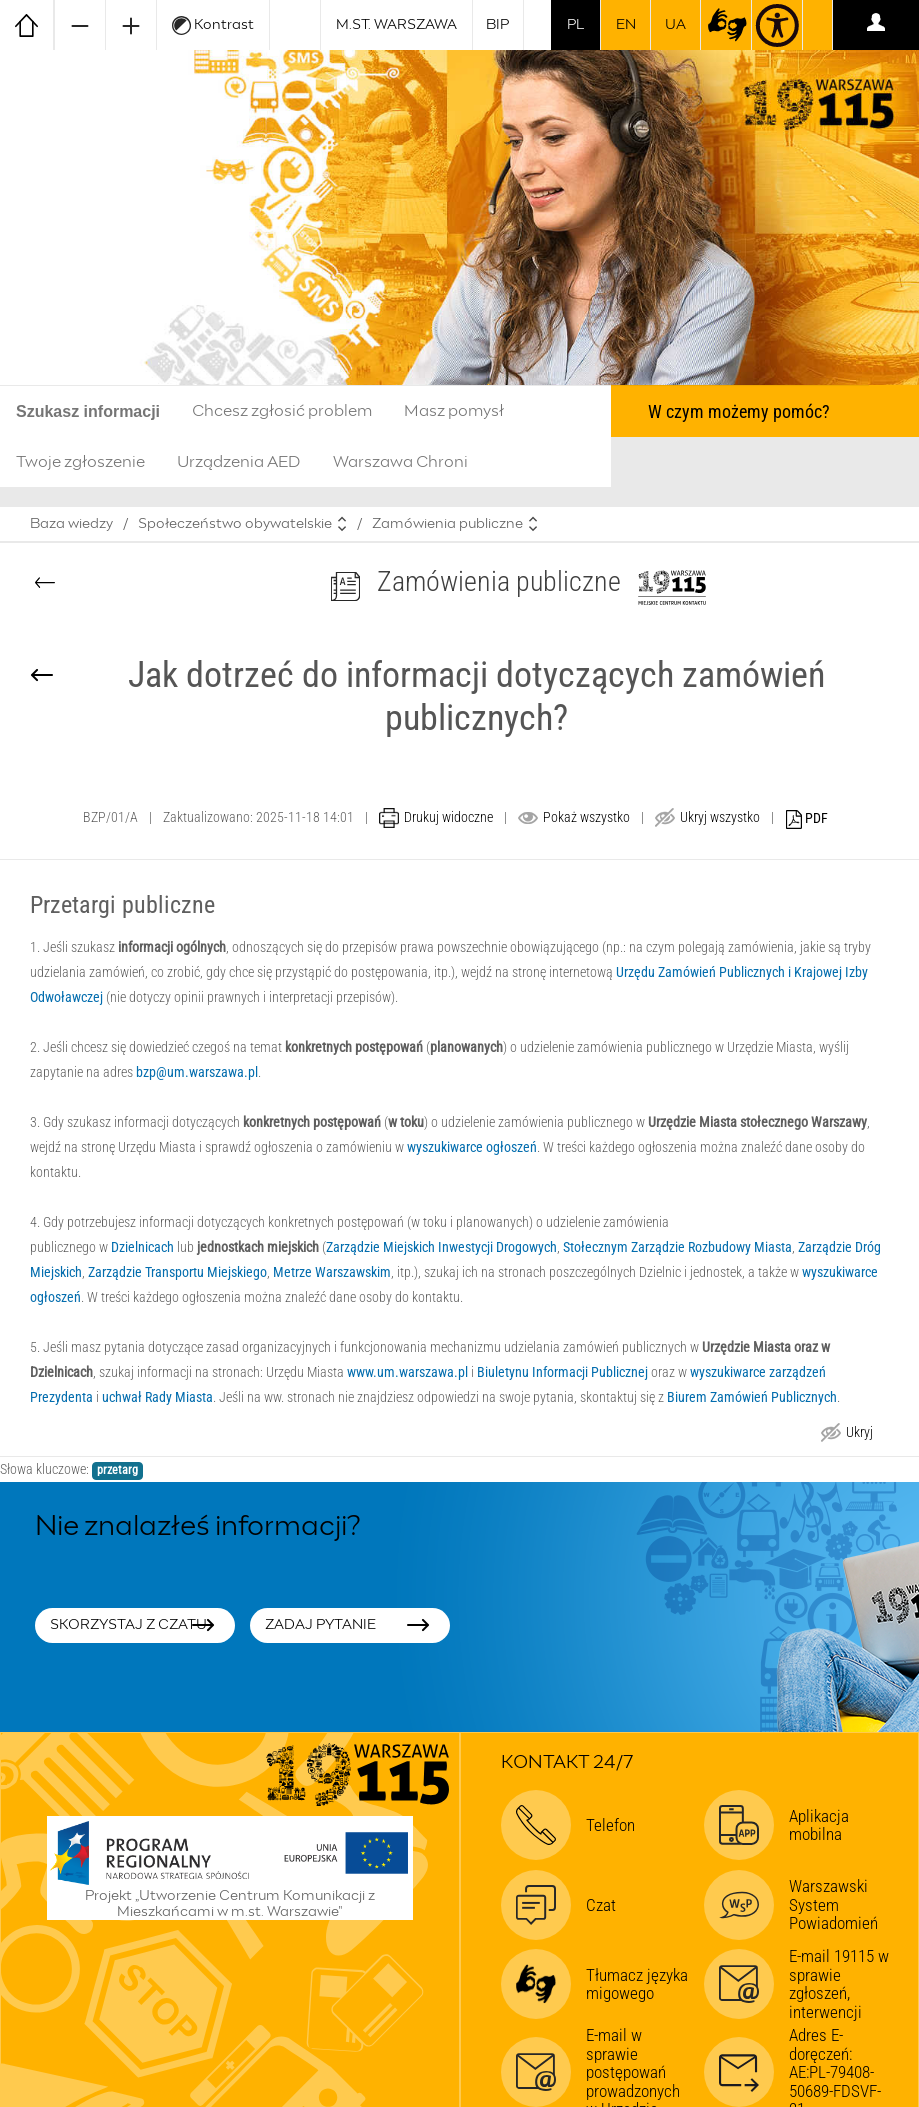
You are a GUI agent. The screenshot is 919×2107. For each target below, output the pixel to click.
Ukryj (859, 1434)
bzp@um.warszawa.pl (197, 1072)
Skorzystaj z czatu (128, 1625)
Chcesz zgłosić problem (282, 411)
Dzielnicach (142, 1247)
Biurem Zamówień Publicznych (752, 1397)
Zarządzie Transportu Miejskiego (177, 1272)
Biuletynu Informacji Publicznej (562, 1372)
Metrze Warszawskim (332, 1272)
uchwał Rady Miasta (157, 1397)
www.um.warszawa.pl (407, 1372)
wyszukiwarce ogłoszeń (472, 1147)
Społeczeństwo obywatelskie (235, 524)
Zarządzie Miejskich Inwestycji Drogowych (441, 1247)
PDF (807, 819)
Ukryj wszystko (720, 817)
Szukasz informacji (88, 411)
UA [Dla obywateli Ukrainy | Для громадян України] (675, 25)
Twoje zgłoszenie (80, 462)
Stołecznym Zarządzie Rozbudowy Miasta (677, 1247)
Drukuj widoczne (448, 817)
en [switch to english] (626, 25)
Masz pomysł (454, 411)
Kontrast (213, 25)
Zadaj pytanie (320, 1625)
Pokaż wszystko (586, 817)
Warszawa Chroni (400, 462)
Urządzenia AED (239, 462)
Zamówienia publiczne (447, 524)
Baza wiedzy (71, 524)
